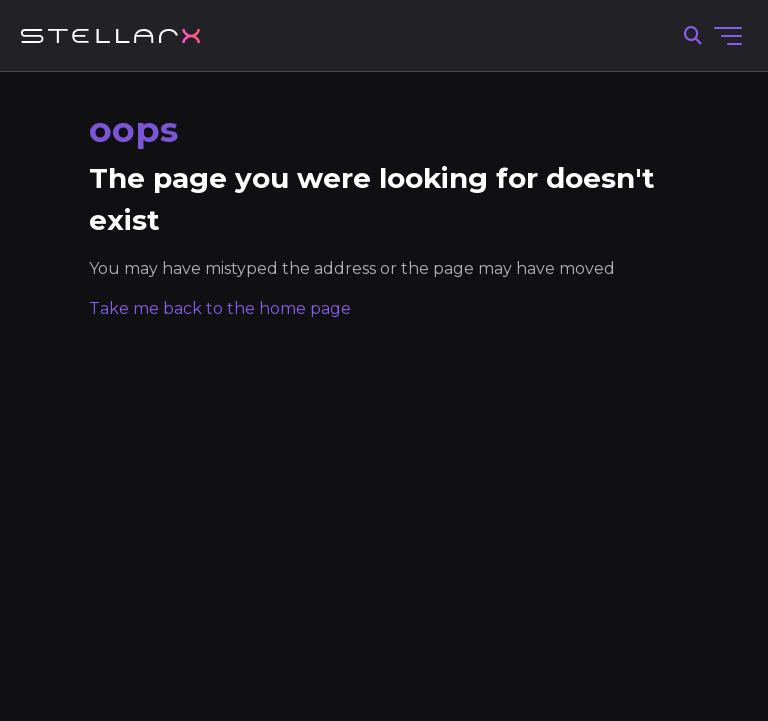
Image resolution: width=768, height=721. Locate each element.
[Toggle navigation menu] (728, 36)
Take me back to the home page (220, 308)
